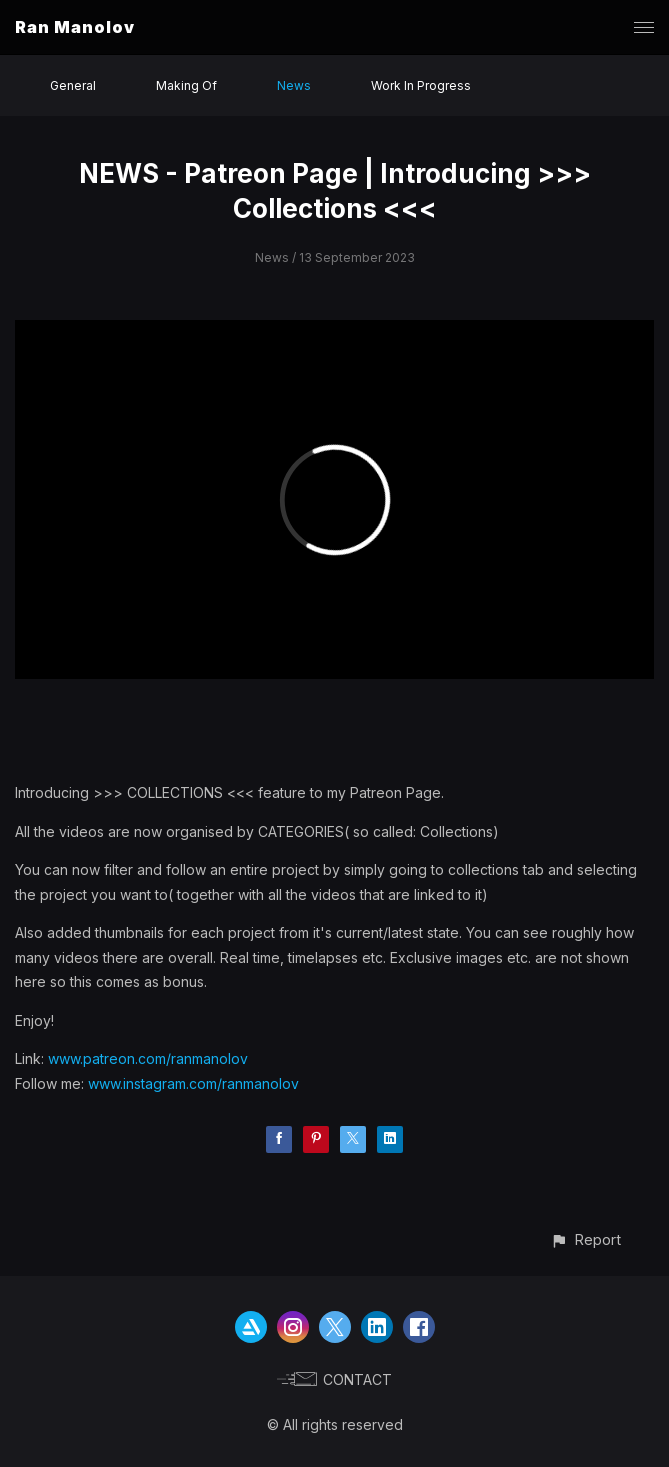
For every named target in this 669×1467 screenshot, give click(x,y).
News (294, 85)
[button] (585, 1239)
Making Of (186, 85)
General (73, 85)
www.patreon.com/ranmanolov (148, 1058)
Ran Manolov (75, 27)
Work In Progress (421, 85)
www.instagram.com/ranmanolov (193, 1083)
